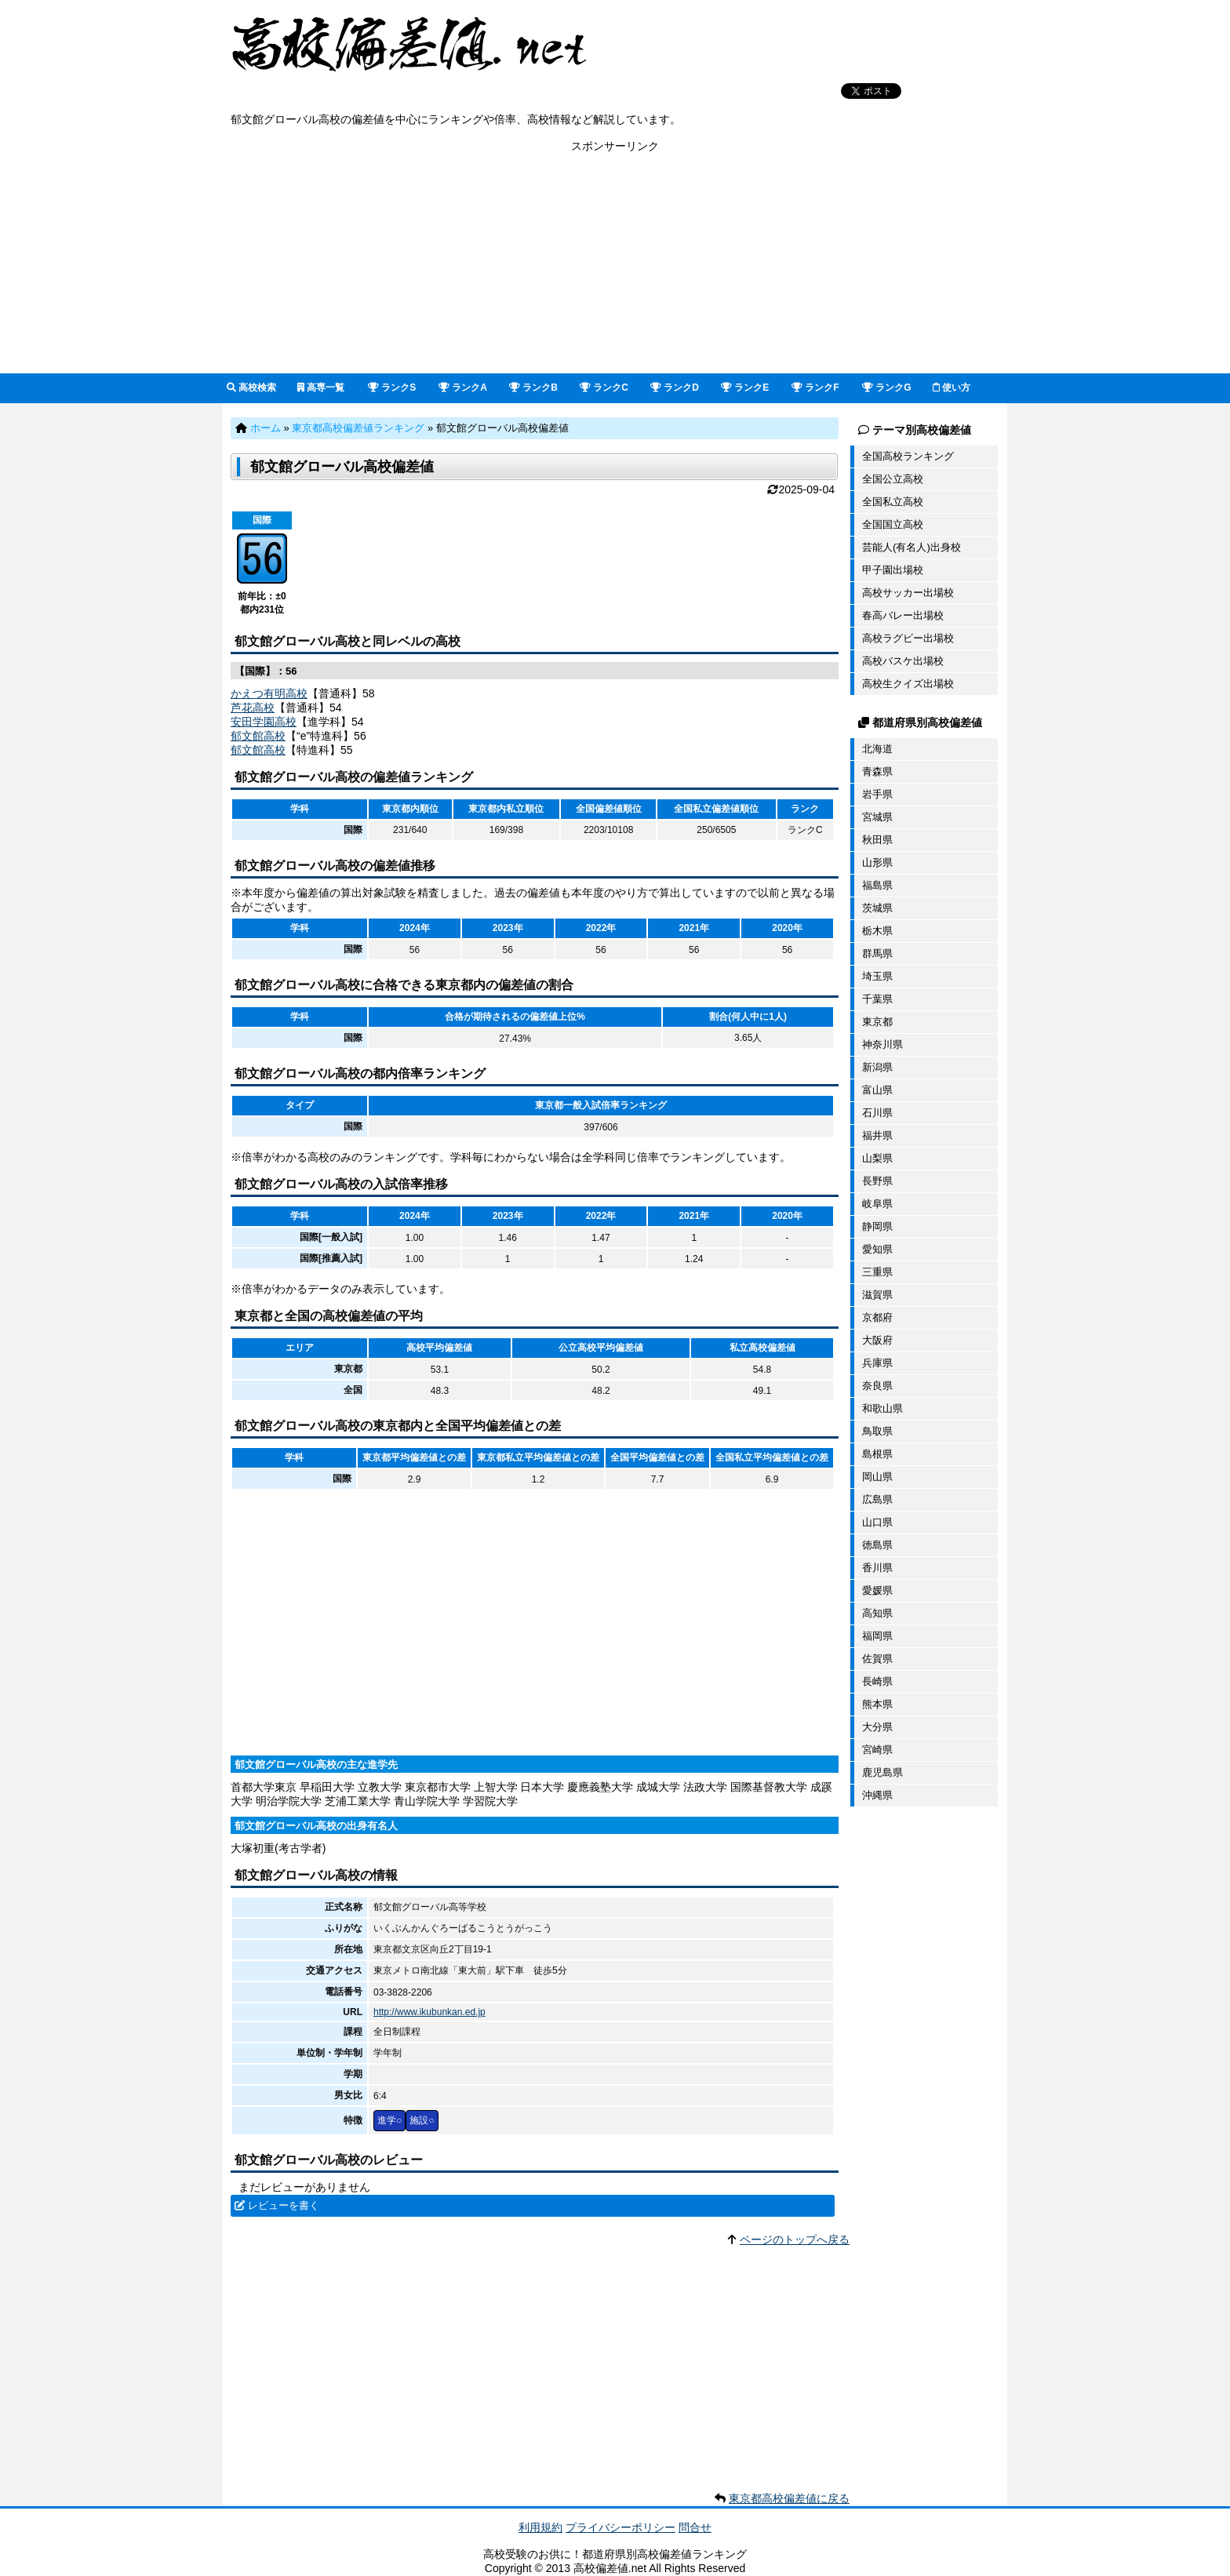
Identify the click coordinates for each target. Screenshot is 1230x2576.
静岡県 (877, 1226)
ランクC (604, 387)
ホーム (265, 428)
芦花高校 (253, 707)
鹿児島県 (882, 1772)
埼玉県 (877, 976)
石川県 (877, 1113)
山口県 (877, 1522)
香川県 (877, 1568)
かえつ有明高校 (269, 693)
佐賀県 (877, 1659)
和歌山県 (882, 1408)
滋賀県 (877, 1295)
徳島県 (877, 1545)
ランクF (815, 387)
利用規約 (540, 2527)
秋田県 (877, 840)
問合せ (695, 2527)
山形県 (877, 862)
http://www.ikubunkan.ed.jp (429, 2012)
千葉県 (877, 999)
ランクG (887, 387)
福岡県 (877, 1636)
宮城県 (877, 817)
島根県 (877, 1454)
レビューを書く (283, 2205)
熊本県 (877, 1704)
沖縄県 (877, 1795)
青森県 (877, 771)
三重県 (877, 1272)
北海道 (877, 749)
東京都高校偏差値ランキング (358, 428)
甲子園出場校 (892, 570)
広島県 (877, 1499)
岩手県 (877, 794)
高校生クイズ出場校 (908, 683)
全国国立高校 (892, 524)
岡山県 (877, 1477)
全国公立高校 (892, 479)
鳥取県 (877, 1431)
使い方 (951, 387)
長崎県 (877, 1681)
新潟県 (877, 1067)
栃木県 (877, 931)
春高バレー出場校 (903, 615)
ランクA (463, 387)
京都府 (877, 1317)
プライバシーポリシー (620, 2527)
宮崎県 (877, 1750)
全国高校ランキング (908, 456)
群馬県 (877, 953)
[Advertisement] (615, 263)
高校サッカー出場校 (908, 593)
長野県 (877, 1181)
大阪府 (877, 1340)
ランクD (674, 387)
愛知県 (877, 1249)
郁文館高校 (258, 736)
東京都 (877, 1022)
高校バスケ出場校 (903, 661)
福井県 (877, 1135)
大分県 (877, 1727)
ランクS (392, 387)
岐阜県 (877, 1204)
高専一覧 (320, 387)
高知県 (877, 1613)
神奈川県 (882, 1044)
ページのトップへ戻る (795, 2239)
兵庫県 (877, 1363)
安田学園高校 (264, 721)
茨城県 (877, 908)
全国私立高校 (892, 502)
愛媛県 (877, 1590)
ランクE (745, 387)
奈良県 (877, 1386)
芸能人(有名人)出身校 (911, 547)
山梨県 (877, 1158)
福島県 (877, 885)
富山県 (877, 1090)
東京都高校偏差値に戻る (789, 2498)
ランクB (533, 387)
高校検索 (251, 387)
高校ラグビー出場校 (908, 638)
